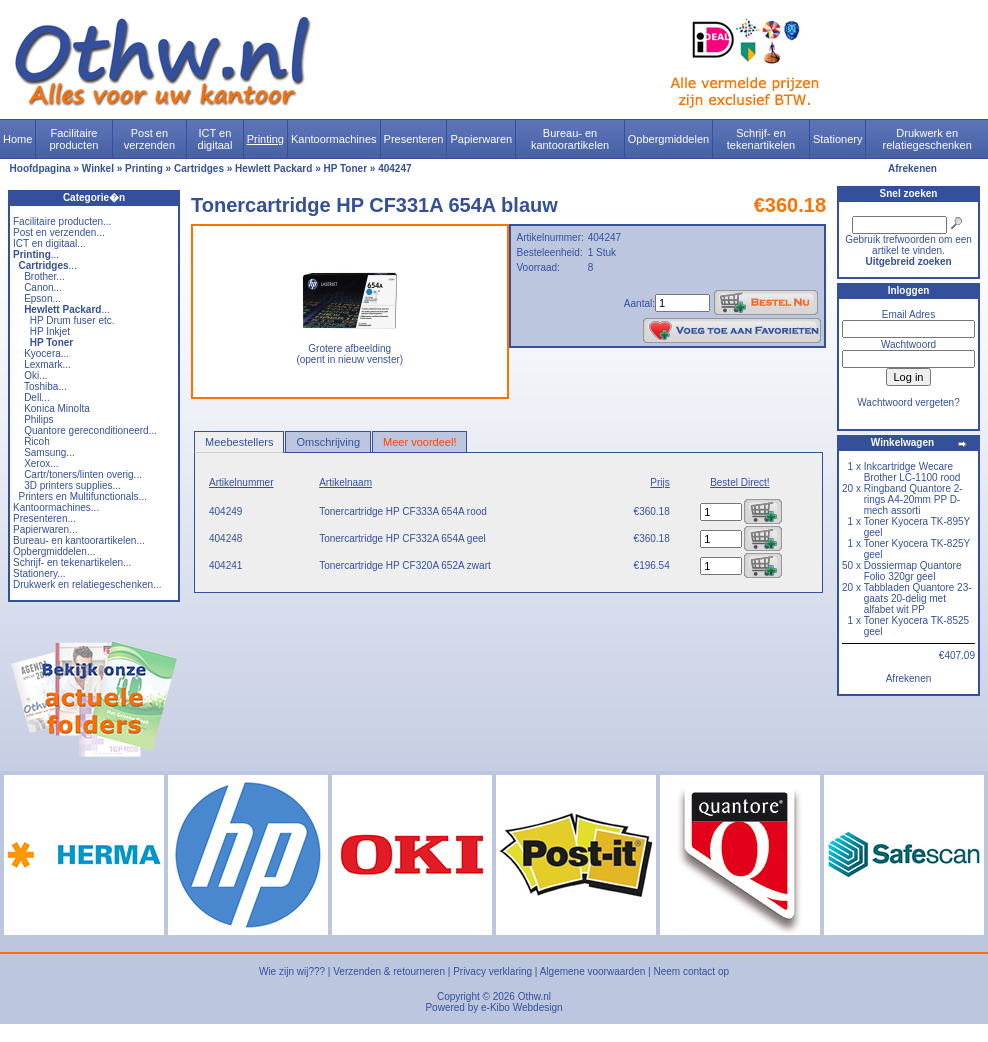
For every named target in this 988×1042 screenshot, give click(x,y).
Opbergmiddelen (668, 139)
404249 (225, 511)
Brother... (44, 276)
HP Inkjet (50, 331)
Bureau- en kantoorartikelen (570, 139)
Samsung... (49, 452)
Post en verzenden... (59, 232)
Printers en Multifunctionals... (83, 496)
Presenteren (414, 139)
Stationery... (39, 573)
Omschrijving (328, 442)
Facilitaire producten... (62, 221)
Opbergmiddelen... (54, 551)
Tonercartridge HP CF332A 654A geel (402, 538)
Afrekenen (912, 168)
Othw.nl (534, 996)
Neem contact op (691, 971)
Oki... (35, 375)
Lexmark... (47, 364)
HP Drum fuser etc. (72, 320)
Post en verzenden (149, 139)
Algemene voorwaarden (593, 971)
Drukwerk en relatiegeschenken (927, 139)
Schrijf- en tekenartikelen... (72, 562)
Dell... (37, 397)
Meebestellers (239, 442)
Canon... (43, 287)
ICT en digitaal (215, 139)
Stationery (838, 139)
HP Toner (346, 168)
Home (17, 139)
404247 (394, 168)
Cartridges (199, 168)
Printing (265, 139)
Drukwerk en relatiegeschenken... (87, 584)
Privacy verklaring (492, 971)
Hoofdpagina (40, 168)
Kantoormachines (334, 139)
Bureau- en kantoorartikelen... (79, 540)
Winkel (98, 168)
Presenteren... (44, 518)
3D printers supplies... (72, 485)
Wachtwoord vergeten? (908, 402)
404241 (225, 565)
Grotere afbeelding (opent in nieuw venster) (349, 349)
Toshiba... (45, 386)
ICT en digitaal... (49, 243)
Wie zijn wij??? (292, 971)
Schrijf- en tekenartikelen (761, 139)
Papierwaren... (45, 529)
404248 (225, 538)
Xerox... (41, 463)
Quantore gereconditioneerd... (90, 430)
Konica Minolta (57, 408)
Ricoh (37, 441)
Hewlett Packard (273, 168)
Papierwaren (481, 139)
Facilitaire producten (73, 139)
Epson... (42, 298)
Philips (38, 419)
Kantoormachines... (56, 507)
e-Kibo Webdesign (522, 1007)
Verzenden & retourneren (389, 971)
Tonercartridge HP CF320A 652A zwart (405, 565)
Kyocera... (46, 353)
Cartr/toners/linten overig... (83, 474)
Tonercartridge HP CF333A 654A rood (403, 511)
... (36, 254)
